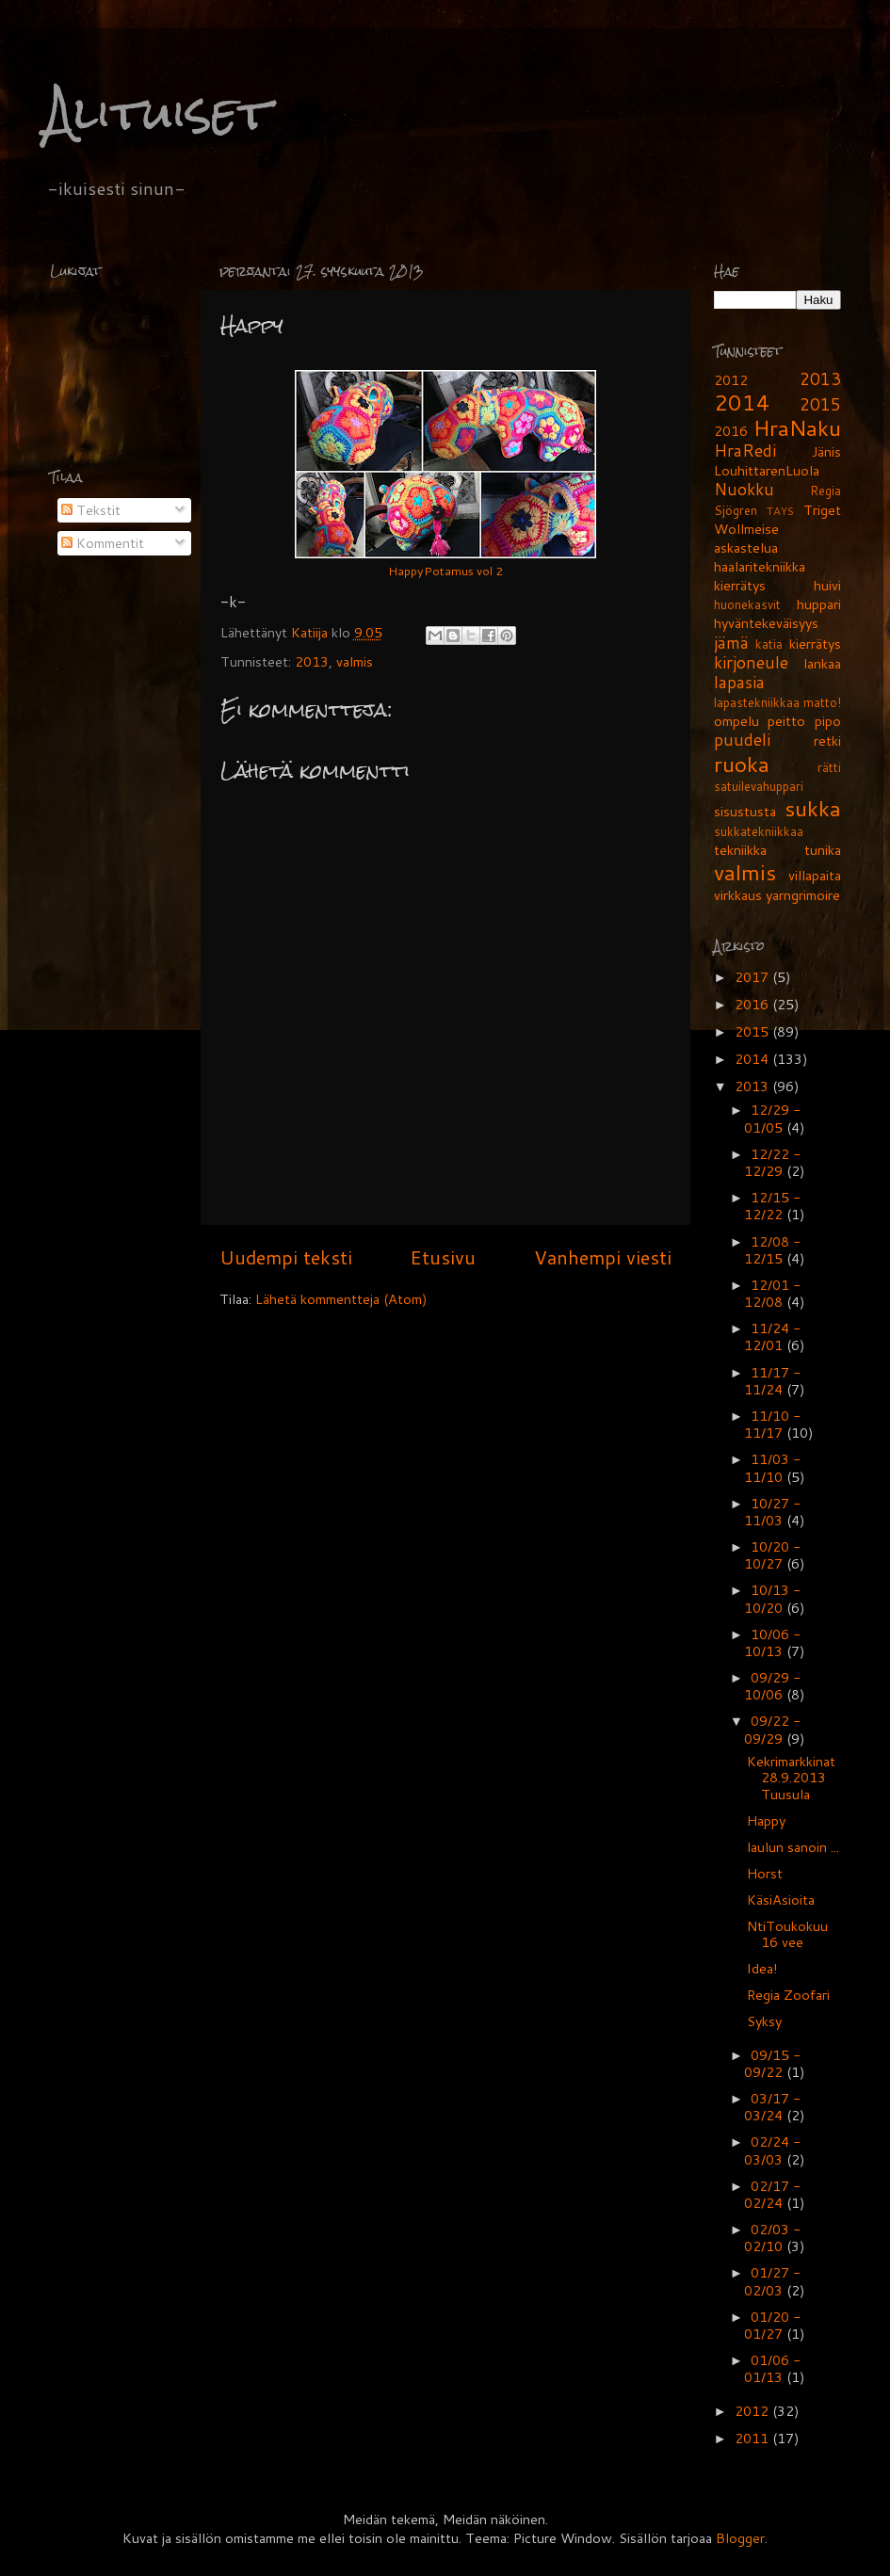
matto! (822, 702)
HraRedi (745, 450)
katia (769, 644)
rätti (829, 767)
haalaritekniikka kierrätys (759, 575)
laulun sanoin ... (793, 1847)
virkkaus (738, 895)
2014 (742, 402)
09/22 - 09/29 (772, 1729)
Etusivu (443, 1257)
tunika (822, 850)
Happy (766, 1820)
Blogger (740, 2538)
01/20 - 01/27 (772, 2325)
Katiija (311, 632)
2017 (753, 977)
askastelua (746, 547)
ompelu (736, 721)
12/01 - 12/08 (772, 1293)
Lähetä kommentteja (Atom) (341, 1299)
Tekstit (91, 510)
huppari (819, 604)
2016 (731, 431)
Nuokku (744, 489)
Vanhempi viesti (603, 1257)
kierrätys (815, 643)
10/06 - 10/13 (772, 1642)
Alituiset (157, 112)
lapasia (739, 682)
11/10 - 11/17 (772, 1424)
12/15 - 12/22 (772, 1205)
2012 (731, 380)
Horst (765, 1873)
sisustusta (745, 811)
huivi (827, 585)
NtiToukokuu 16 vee (787, 1934)
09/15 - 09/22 (772, 2063)
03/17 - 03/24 (772, 2106)
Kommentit (102, 543)
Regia (825, 490)
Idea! (762, 1968)
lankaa (822, 663)
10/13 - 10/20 (772, 1598)
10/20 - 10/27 (772, 1555)
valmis (354, 661)
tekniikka (740, 850)
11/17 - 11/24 (772, 1380)
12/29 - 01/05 (772, 1118)
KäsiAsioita (781, 1899)
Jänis (826, 451)
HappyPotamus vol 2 (445, 570)
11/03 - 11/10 (772, 1467)
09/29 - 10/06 (772, 1685)
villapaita (814, 875)
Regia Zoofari (788, 1994)
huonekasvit (747, 604)
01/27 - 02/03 (772, 2280)
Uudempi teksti (285, 1257)
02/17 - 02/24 (772, 2194)
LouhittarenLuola (766, 470)
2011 (753, 2438)
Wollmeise (746, 529)
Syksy (764, 2021)
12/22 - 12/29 (772, 1162)
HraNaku (797, 427)
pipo (828, 721)
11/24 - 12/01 (772, 1336)
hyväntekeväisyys (766, 623)
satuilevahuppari (758, 786)
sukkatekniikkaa (758, 831)
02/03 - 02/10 (772, 2237)
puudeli (742, 739)
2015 (820, 404)
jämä (731, 642)
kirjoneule (751, 662)
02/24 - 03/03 (772, 2150)
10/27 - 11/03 (772, 1511)
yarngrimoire (803, 895)
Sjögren (735, 510)
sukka (813, 808)
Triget (822, 510)
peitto (786, 721)
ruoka (741, 764)
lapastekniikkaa (757, 702)
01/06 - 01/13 (772, 2368)
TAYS (780, 511)
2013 (312, 661)
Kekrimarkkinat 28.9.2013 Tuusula (791, 1777)
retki (827, 740)
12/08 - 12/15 (772, 1250)
